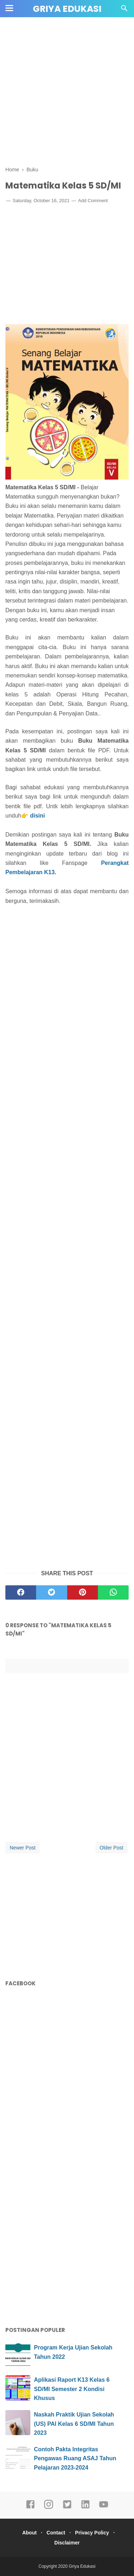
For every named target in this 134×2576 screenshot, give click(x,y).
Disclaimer (67, 2543)
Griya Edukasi (67, 9)
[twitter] (51, 1592)
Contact (55, 2532)
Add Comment (93, 200)
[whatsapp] (113, 1592)
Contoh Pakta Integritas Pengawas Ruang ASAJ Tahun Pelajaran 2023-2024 (75, 2458)
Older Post (111, 1848)
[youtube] (103, 2507)
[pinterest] (82, 1592)
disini (37, 816)
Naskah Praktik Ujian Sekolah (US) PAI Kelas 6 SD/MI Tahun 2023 (74, 2423)
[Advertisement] (67, 92)
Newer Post (22, 1848)
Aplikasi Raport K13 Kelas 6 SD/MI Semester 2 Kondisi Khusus (72, 2389)
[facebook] (20, 1592)
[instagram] (48, 2507)
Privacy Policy (92, 2532)
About (29, 2532)
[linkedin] (85, 2507)
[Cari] (124, 10)
